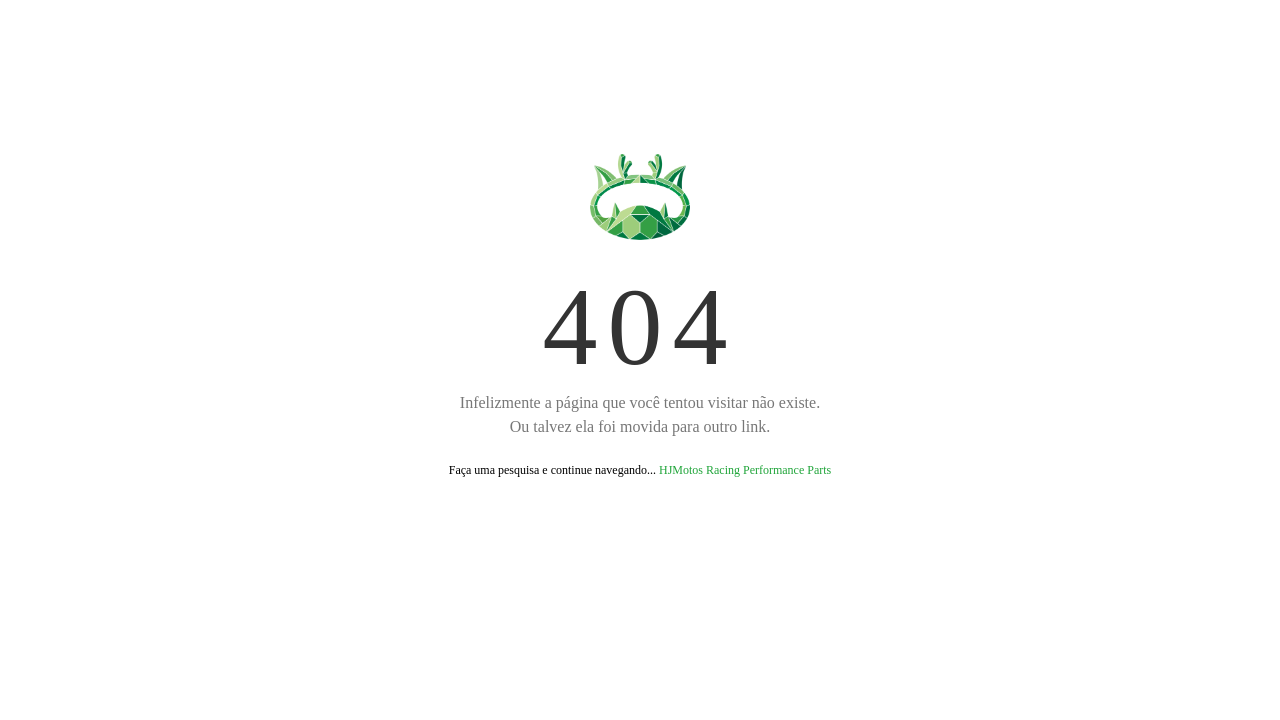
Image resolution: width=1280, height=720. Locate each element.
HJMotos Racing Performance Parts (745, 470)
